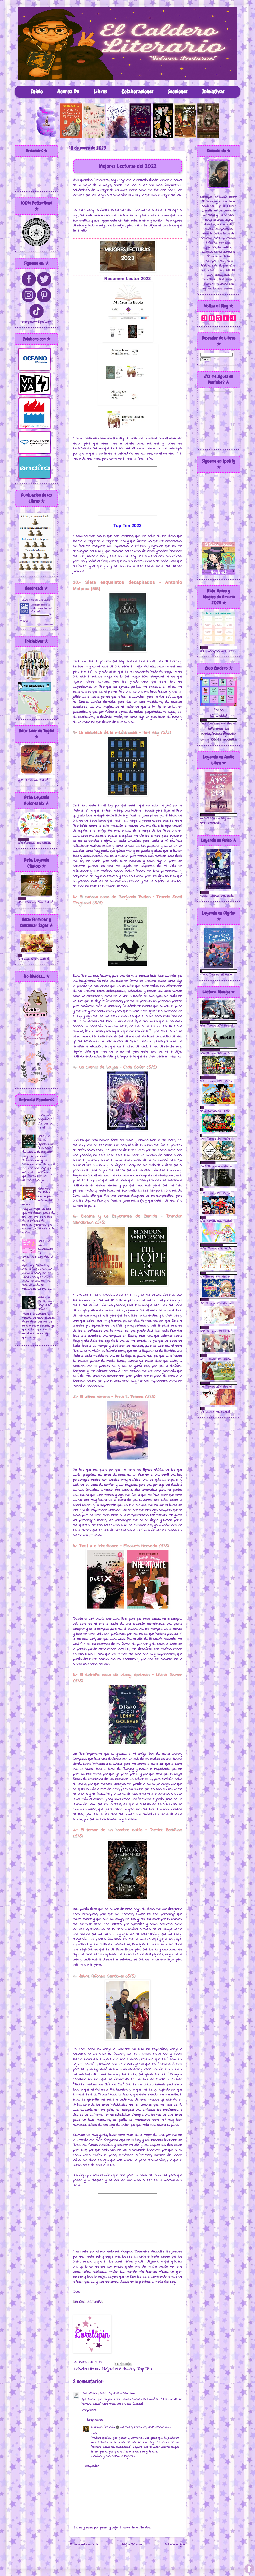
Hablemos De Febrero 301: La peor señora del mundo (37, 1196)
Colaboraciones (137, 91)
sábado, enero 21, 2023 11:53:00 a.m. (112, 2393)
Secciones (177, 91)
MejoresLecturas (118, 2369)
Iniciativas (213, 91)
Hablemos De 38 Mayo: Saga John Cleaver (46, 1303)
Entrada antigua (175, 2544)
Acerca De (68, 91)
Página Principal (132, 2544)
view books (48, 625)
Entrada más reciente (84, 2544)
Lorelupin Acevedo (103, 2427)
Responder (89, 2410)
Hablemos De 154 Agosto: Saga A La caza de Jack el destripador (38, 1144)
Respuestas (95, 2420)
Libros (100, 91)
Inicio (37, 91)
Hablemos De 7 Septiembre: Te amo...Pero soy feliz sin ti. (38, 1251)
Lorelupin (35, 605)
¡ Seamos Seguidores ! (46, 1117)
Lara (84, 2393)
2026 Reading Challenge (36, 599)
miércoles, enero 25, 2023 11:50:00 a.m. (145, 2427)
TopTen (144, 2369)
